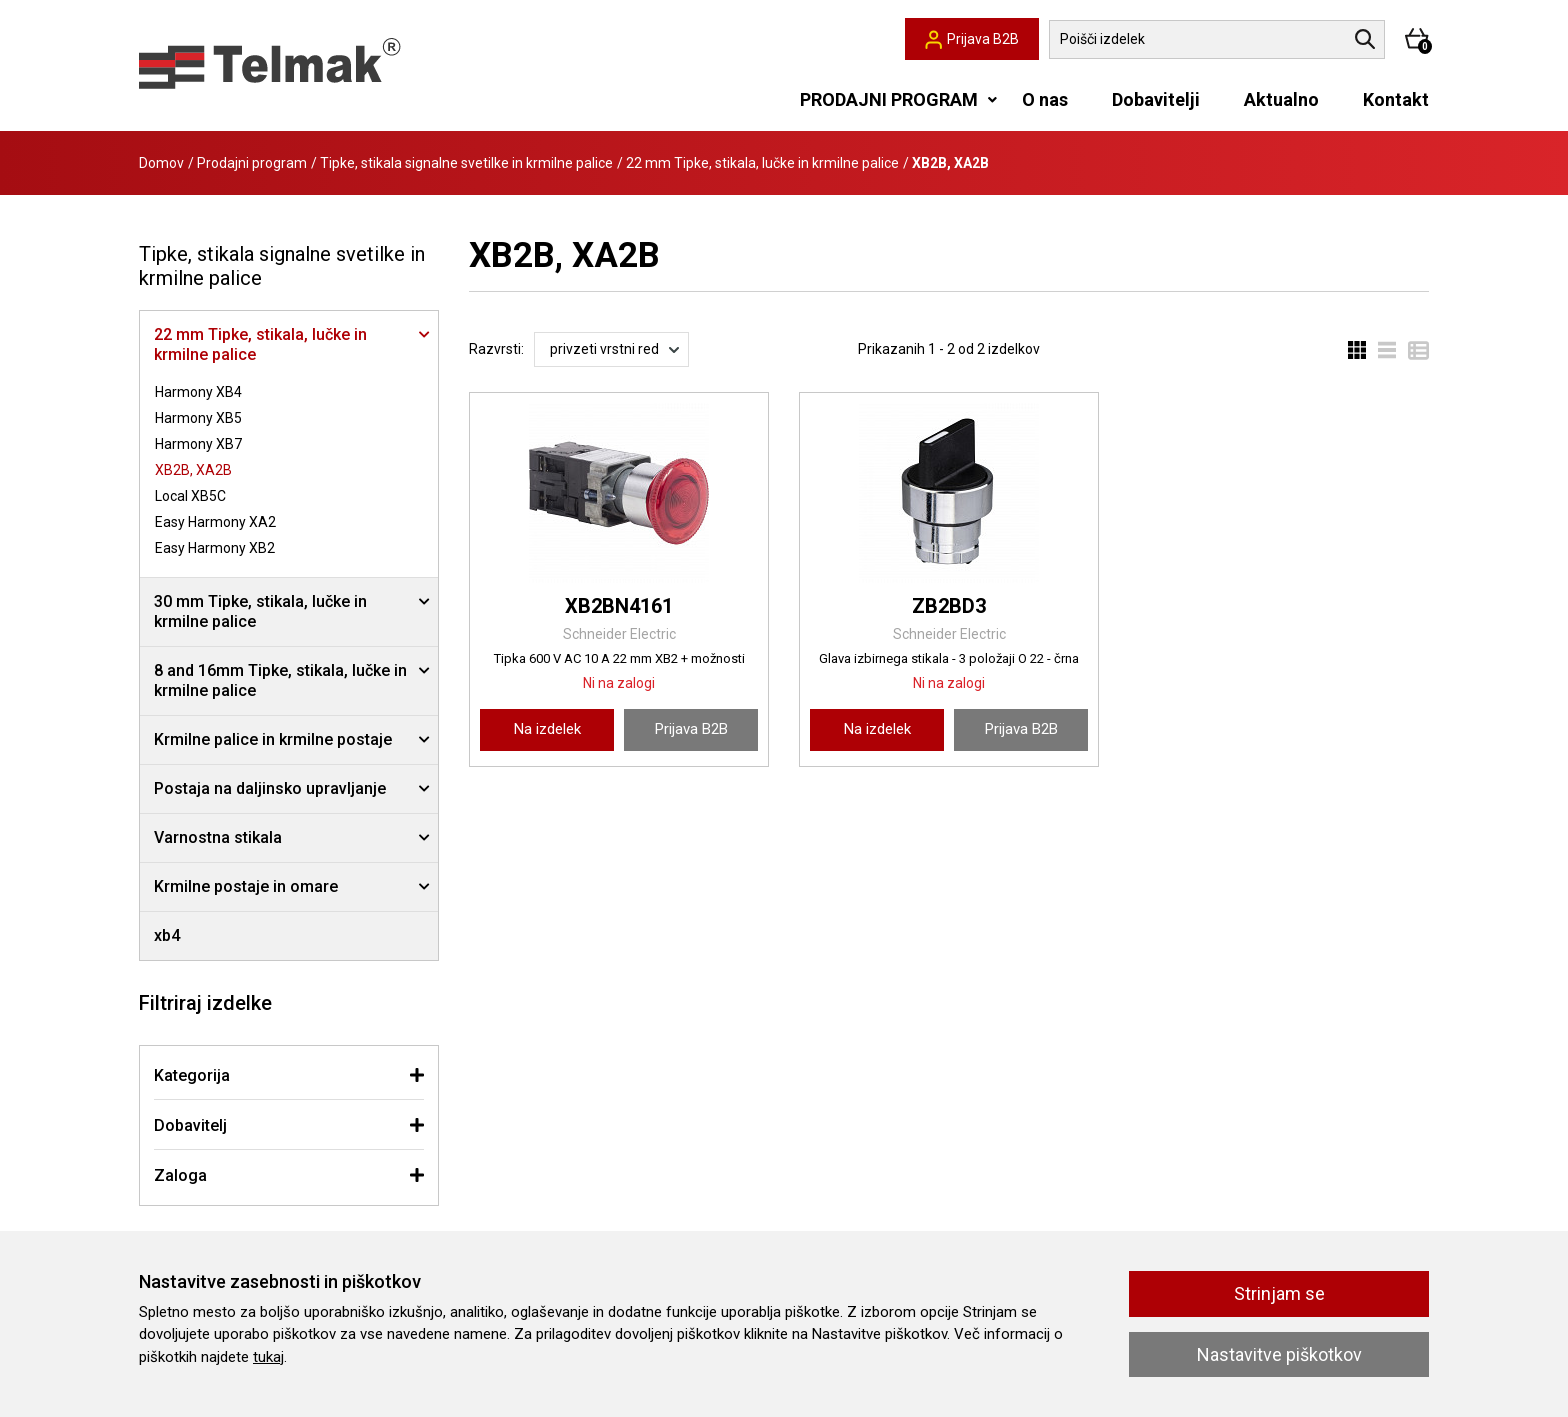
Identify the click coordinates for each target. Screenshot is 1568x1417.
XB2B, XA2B (193, 470)
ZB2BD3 (949, 606)
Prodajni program (252, 163)
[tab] (289, 1075)
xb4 (167, 935)
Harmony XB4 (198, 392)
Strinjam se (1279, 1293)
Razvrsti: (496, 349)
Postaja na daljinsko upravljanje (270, 788)
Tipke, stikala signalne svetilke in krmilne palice (466, 163)
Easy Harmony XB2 (215, 548)
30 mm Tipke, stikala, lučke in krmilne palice (260, 611)
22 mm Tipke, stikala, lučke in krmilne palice (762, 163)
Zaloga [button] (180, 1175)
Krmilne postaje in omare (246, 886)
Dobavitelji (1156, 99)
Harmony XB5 (198, 418)
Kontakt (1396, 99)
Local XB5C (190, 496)
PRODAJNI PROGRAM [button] (889, 99)
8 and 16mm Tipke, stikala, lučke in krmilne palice (280, 680)
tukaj (268, 1357)
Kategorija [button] (192, 1075)
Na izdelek (547, 729)
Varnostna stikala (218, 837)
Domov (161, 163)
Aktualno (1281, 99)
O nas (1045, 99)
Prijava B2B (691, 729)
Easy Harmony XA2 (215, 522)
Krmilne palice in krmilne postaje (273, 739)
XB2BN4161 (619, 606)
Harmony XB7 (198, 444)
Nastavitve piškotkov (1279, 1354)
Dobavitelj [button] (190, 1125)
